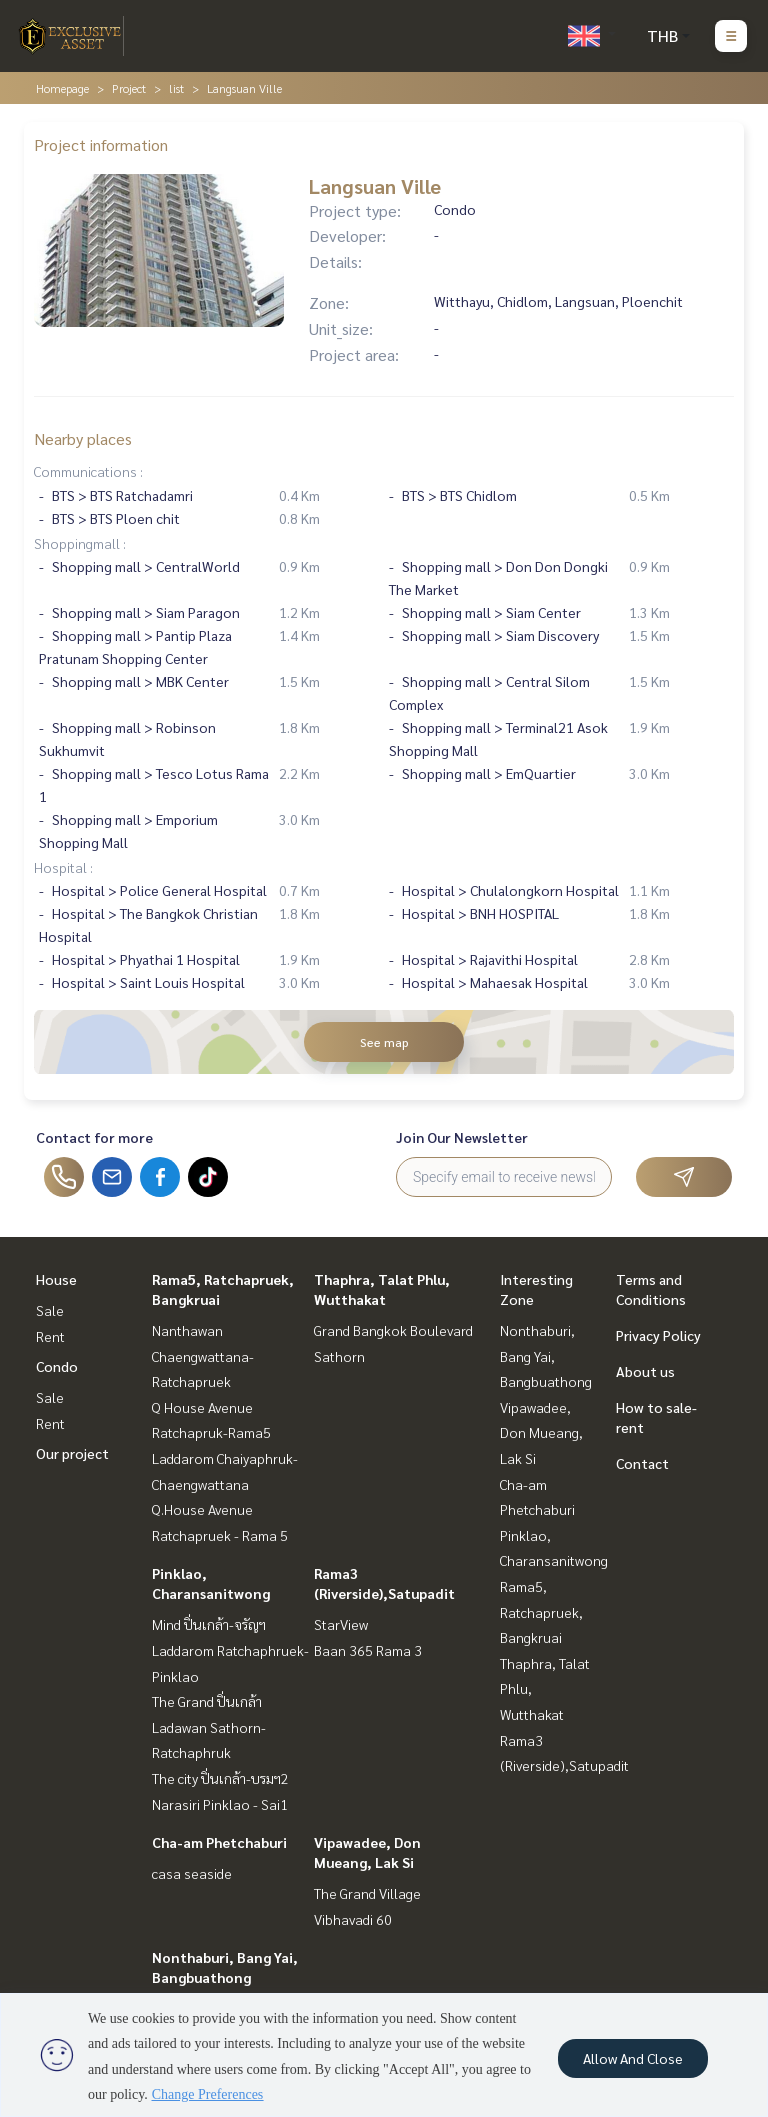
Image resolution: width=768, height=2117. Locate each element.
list (176, 88)
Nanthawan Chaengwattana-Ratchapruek (203, 1355)
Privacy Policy (658, 1335)
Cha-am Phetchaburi (219, 1842)
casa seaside (192, 1873)
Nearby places (83, 438)
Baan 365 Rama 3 (368, 1650)
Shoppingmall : (80, 543)
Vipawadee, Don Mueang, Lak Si (541, 1432)
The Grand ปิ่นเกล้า (207, 1701)
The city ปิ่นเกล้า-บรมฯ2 (220, 1778)
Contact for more (94, 1137)
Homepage (62, 88)
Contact (642, 1463)
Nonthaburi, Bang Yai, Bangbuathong (546, 1355)
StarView (341, 1624)
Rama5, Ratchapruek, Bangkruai (541, 1611)
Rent (50, 1336)
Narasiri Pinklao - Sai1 (220, 1804)
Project (129, 88)
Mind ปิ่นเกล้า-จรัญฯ (209, 1624)
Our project (72, 1453)
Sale (50, 1310)
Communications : (88, 471)
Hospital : (63, 867)
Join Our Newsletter (462, 1137)
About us (645, 1371)
